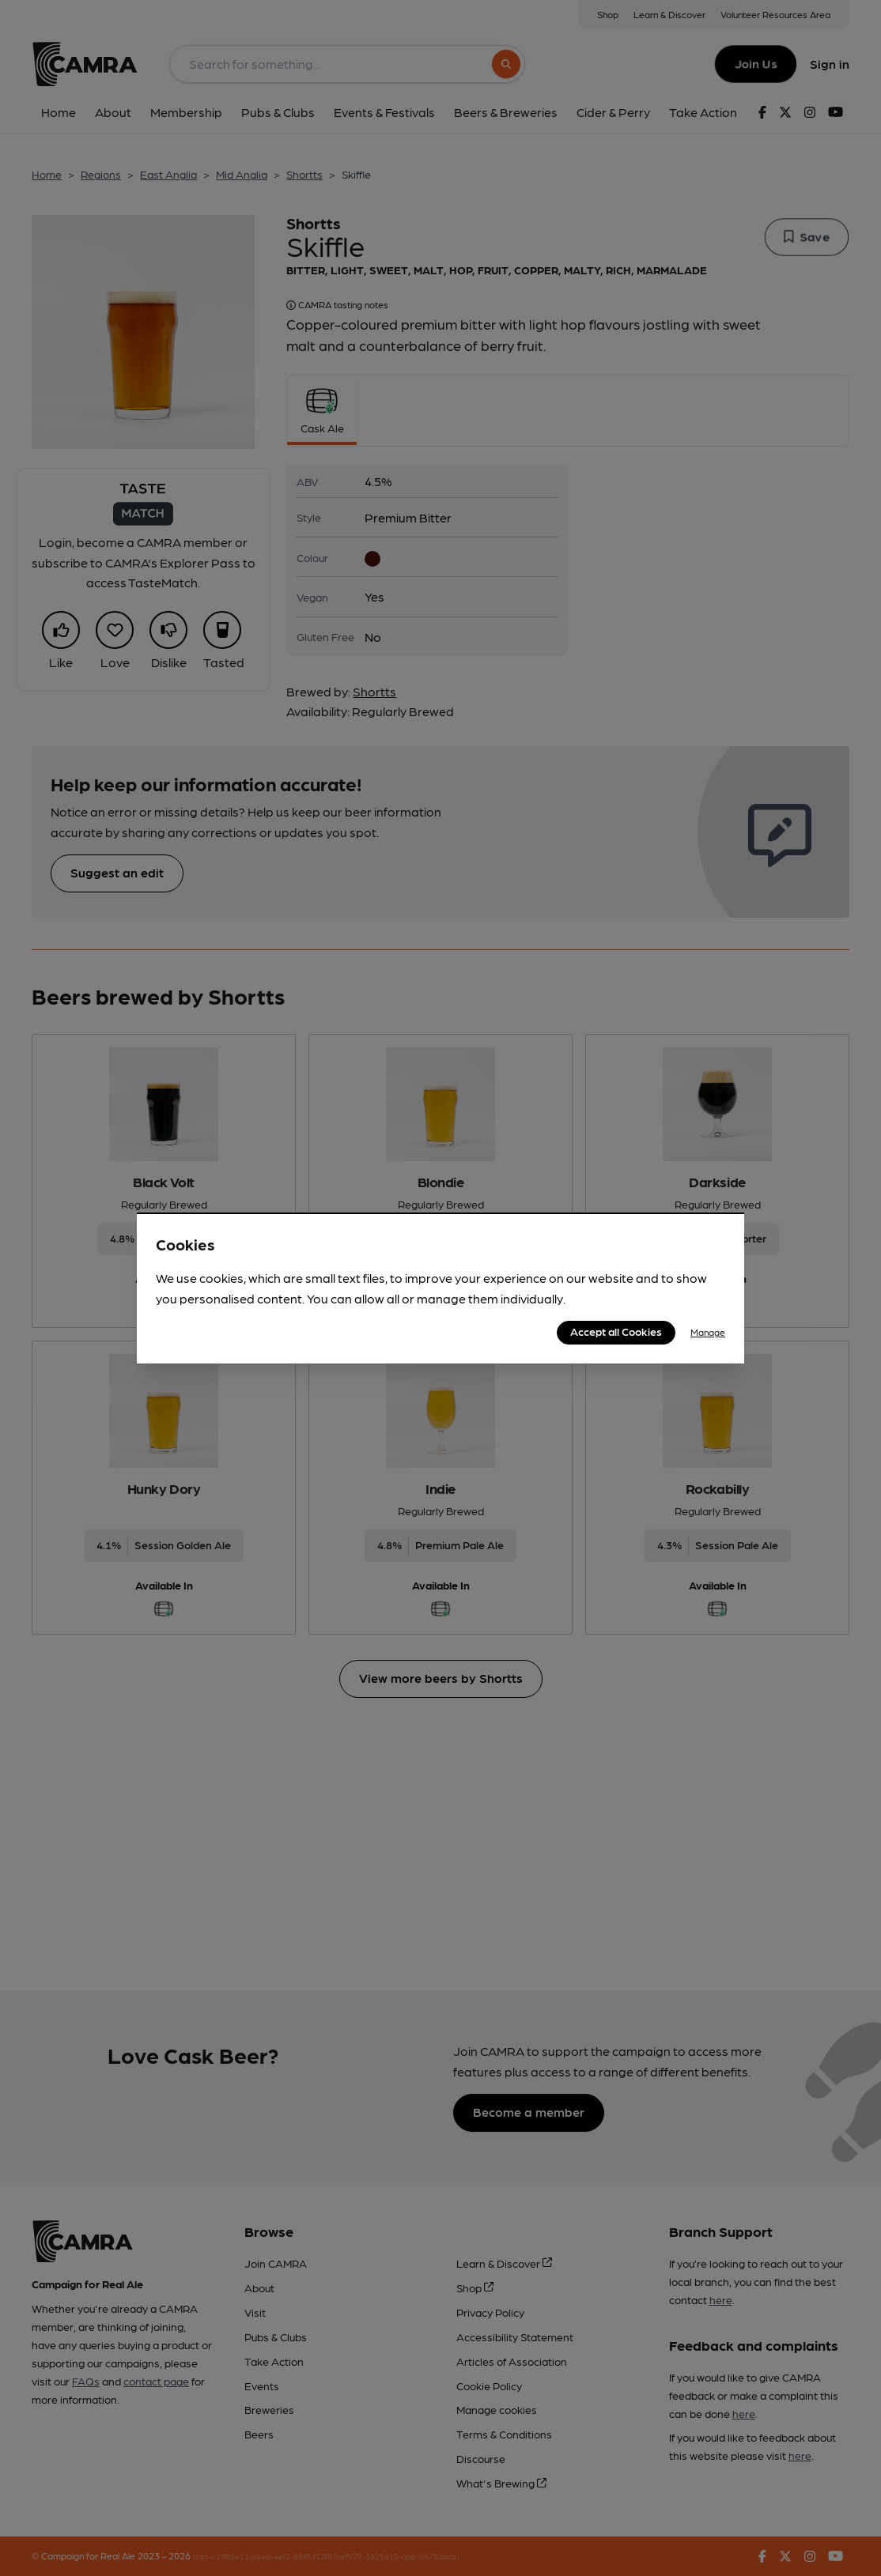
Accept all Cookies (616, 1331)
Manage (707, 1331)
